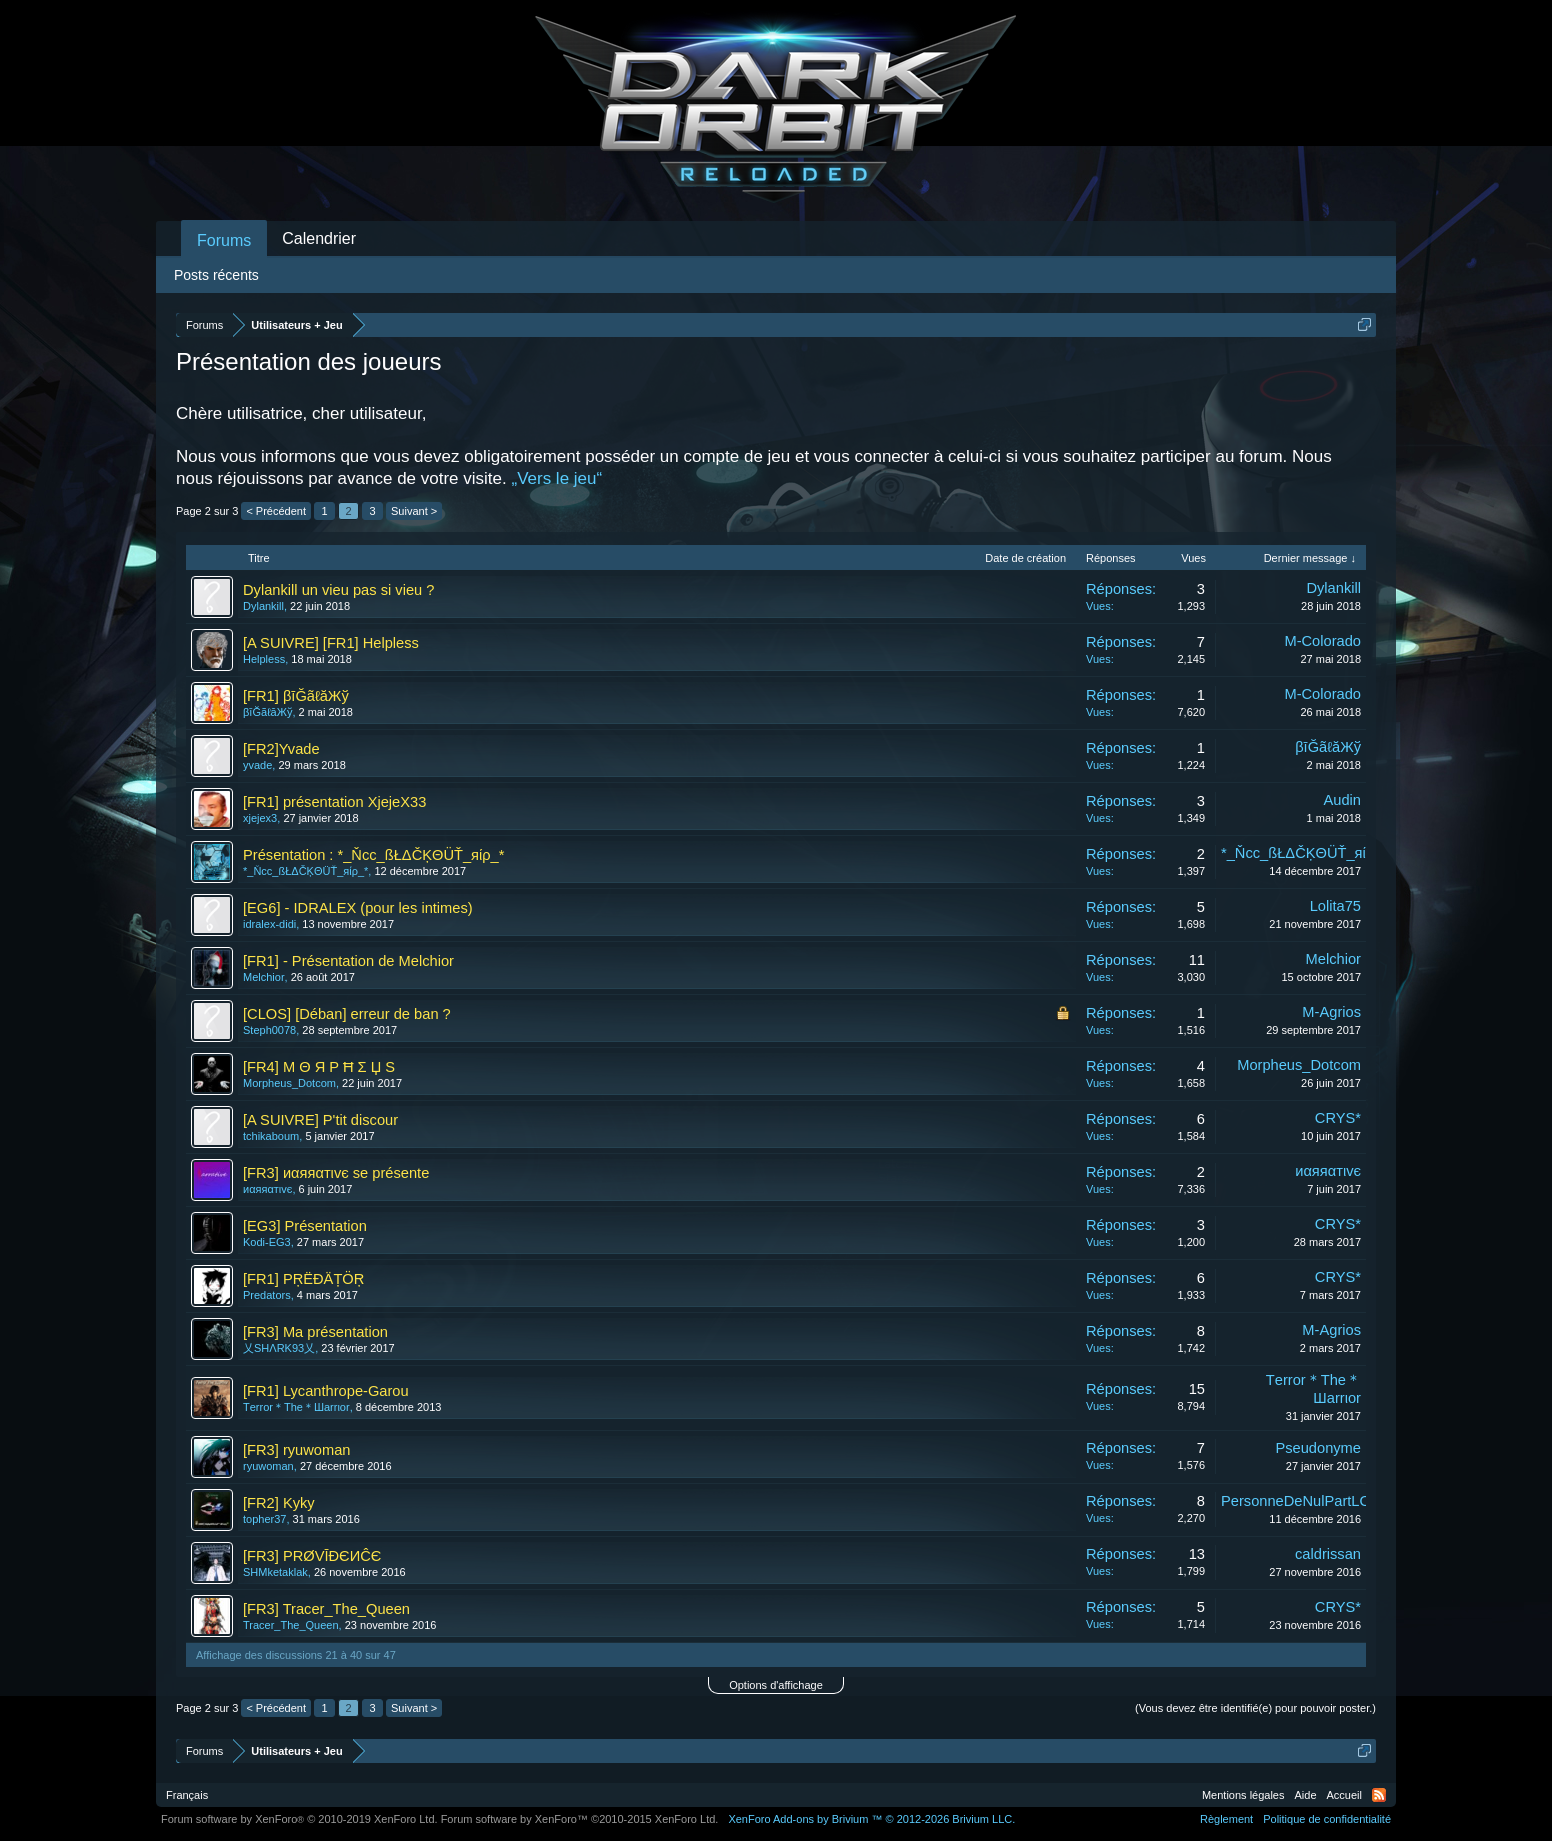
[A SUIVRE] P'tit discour (320, 1120)
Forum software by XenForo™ (580, 1819)
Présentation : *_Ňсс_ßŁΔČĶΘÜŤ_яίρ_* (373, 855)
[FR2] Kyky (279, 1503)
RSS (1379, 1795)
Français (187, 1795)
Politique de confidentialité (1327, 1819)
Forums (224, 240)
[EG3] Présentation (305, 1226)
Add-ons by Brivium (871, 1819)
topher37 (264, 1519)
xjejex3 (260, 818)
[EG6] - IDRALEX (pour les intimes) (358, 908)
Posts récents (216, 275)
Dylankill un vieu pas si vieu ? (338, 590)
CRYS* (1338, 1118)
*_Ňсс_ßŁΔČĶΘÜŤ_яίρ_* (305, 871)
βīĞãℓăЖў (267, 712)
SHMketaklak (275, 1572)
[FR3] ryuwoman (297, 1450)
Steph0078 (269, 1030)
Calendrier (319, 238)
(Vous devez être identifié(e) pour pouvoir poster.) (1255, 1708)
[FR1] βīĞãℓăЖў (296, 696)
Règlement (1226, 1819)
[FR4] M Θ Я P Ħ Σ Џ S (319, 1067)
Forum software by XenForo (299, 1819)
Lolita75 (1335, 906)
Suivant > (414, 511)
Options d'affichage (776, 1685)
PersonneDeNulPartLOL (1300, 1501)
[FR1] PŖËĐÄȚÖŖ (303, 1279)
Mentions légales (1243, 1795)
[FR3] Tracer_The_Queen (326, 1609)
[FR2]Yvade (281, 749)
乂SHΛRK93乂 (279, 1348)
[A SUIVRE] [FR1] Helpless (331, 643)
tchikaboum (271, 1136)
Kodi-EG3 (267, 1242)
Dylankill (263, 606)
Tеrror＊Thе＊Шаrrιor (296, 1407)
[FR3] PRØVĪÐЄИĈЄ (312, 1556)
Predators (267, 1295)
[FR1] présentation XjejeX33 (334, 802)
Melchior (264, 977)
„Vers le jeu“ (556, 478)
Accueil (1344, 1795)
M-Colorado (1322, 641)
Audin (1343, 800)
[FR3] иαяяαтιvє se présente (336, 1173)
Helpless (264, 659)
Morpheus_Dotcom (289, 1083)
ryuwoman (268, 1466)
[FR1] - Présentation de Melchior (348, 961)
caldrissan (1328, 1554)
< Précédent (276, 511)
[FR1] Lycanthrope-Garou (326, 1391)
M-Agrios (1331, 1012)
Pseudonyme (1318, 1448)
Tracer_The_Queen (291, 1625)
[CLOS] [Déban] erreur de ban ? (347, 1014)
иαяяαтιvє (267, 1189)
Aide (1306, 1795)
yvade (257, 765)
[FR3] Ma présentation (315, 1332)
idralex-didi (269, 924)
